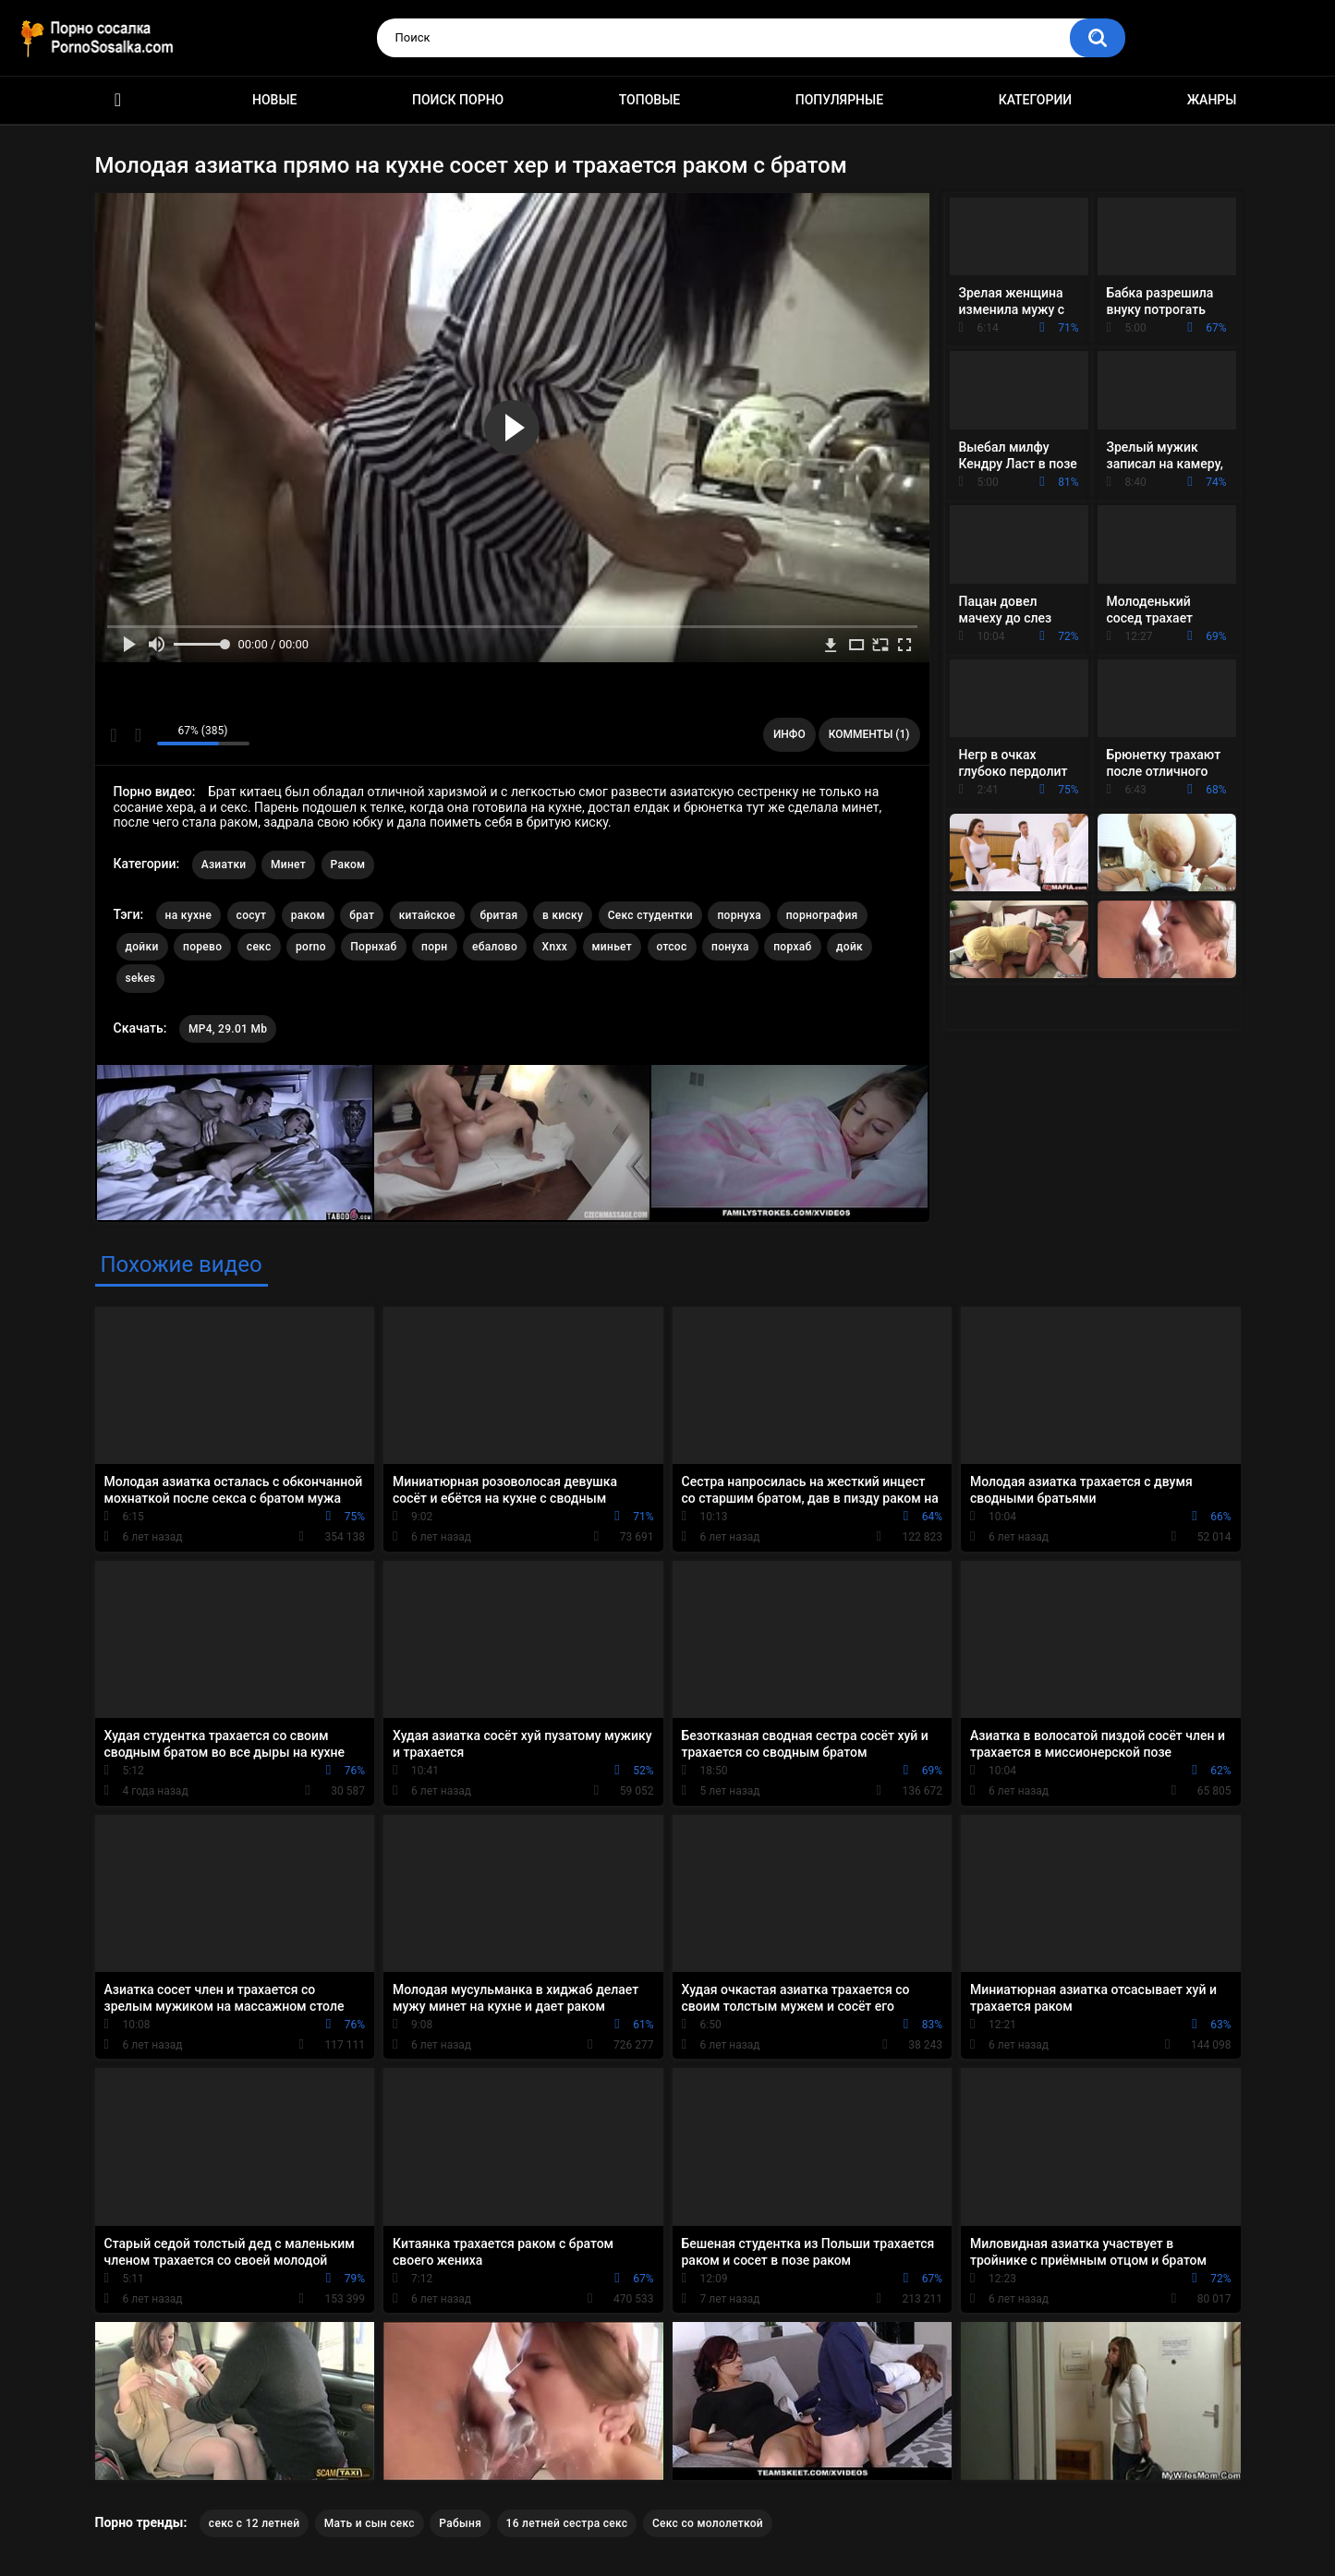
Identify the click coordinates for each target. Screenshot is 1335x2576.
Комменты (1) (869, 734)
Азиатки (224, 864)
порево (202, 946)
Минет (288, 864)
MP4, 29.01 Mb (227, 1028)
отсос (672, 946)
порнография (822, 915)
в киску (562, 915)
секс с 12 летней (254, 2523)
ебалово (494, 946)
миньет (612, 946)
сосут (252, 915)
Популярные (839, 99)
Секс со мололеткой (707, 2523)
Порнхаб (373, 946)
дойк (849, 946)
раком (308, 915)
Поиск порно (458, 99)
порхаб (792, 946)
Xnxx (555, 946)
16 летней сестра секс (567, 2523)
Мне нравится (114, 735)
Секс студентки (650, 915)
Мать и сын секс (369, 2523)
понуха (730, 946)
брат (361, 915)
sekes (141, 978)
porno (311, 946)
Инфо (789, 734)
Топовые (649, 99)
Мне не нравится (138, 735)
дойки (142, 946)
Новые (274, 99)
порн (434, 946)
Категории (1036, 99)
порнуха (739, 915)
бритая (498, 915)
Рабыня (460, 2523)
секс (259, 946)
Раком (348, 864)
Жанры (1212, 99)
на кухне (188, 915)
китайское (427, 915)
